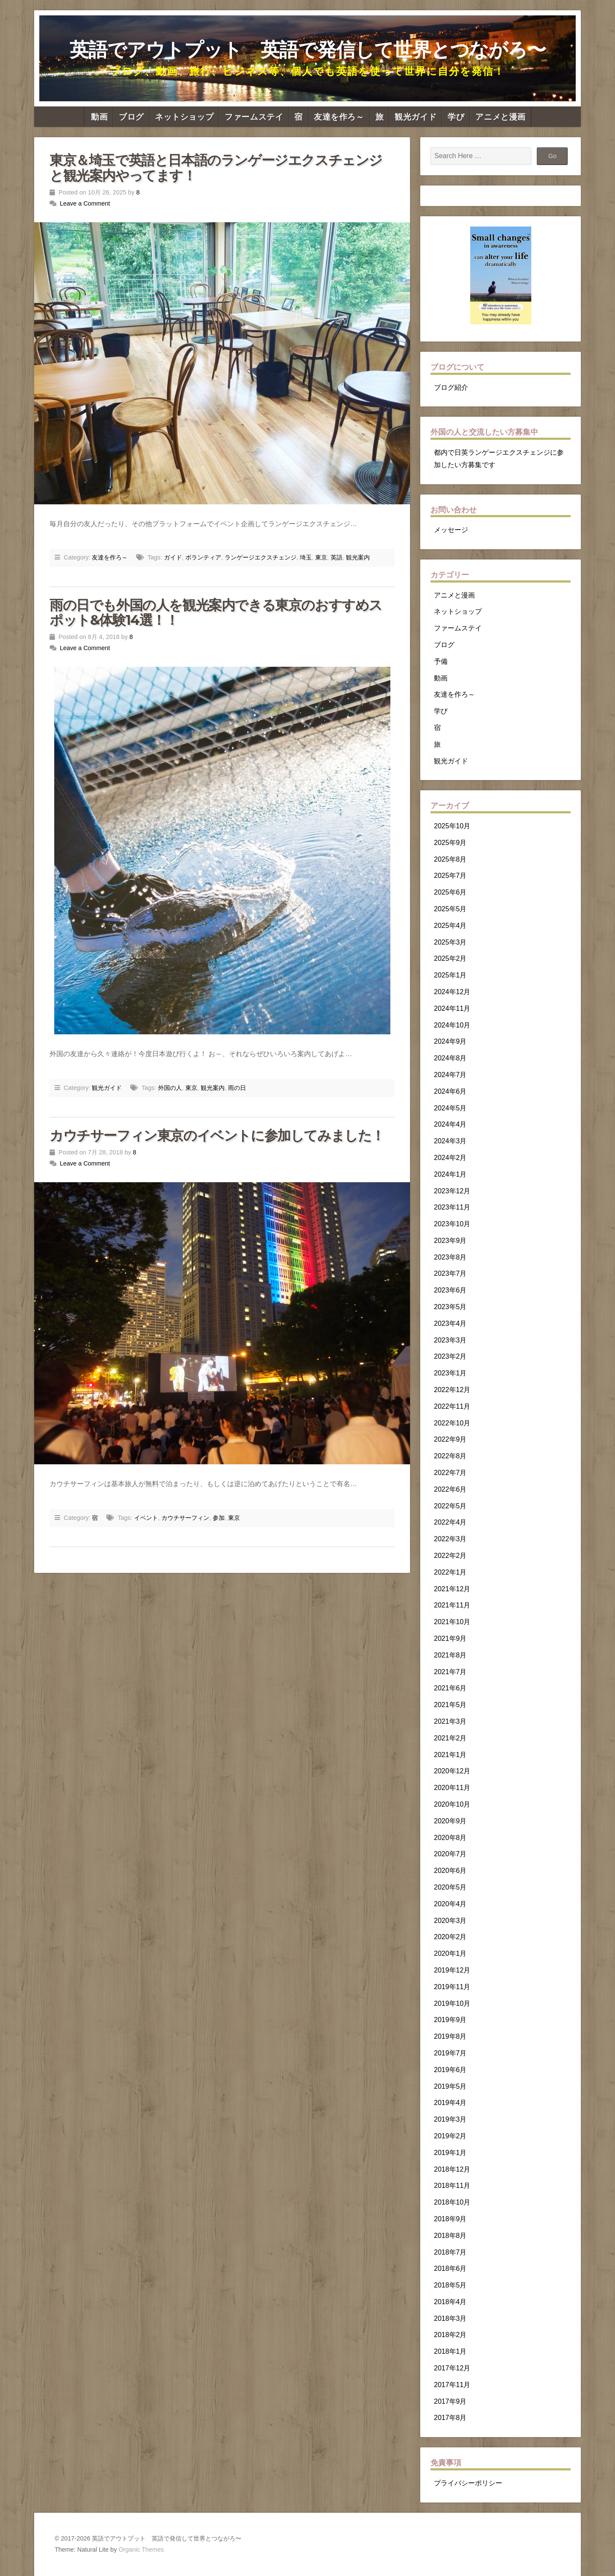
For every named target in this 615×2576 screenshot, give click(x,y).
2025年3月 (450, 942)
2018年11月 (452, 2185)
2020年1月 (450, 1953)
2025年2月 (450, 958)
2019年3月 (450, 2119)
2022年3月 (450, 1539)
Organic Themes (141, 2549)
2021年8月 (450, 1655)
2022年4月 (450, 1522)
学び (456, 117)
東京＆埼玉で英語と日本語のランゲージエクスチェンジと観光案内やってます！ (216, 167)
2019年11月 (452, 1986)
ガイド (173, 557)
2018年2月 (450, 2334)
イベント (146, 1517)
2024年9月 (450, 1041)
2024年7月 (450, 1074)
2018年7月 (450, 2252)
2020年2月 (450, 1936)
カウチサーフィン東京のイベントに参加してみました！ (217, 1135)
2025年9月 (450, 842)
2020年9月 (450, 1821)
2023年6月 (450, 1290)
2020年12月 (452, 1771)
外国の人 (170, 1087)
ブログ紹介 (451, 387)
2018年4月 (450, 2301)
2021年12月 (452, 1589)
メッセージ (451, 529)
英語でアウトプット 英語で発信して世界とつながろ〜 (308, 49)
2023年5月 (450, 1306)
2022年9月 (450, 1439)
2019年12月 (452, 1970)
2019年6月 (450, 2069)
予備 (441, 661)
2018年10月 (452, 2202)
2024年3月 (450, 1141)
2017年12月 (452, 2368)
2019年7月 (450, 2053)
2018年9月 (450, 2219)
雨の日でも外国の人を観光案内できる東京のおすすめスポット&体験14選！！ (216, 612)
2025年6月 (450, 892)
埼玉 (306, 557)
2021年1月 (450, 1754)
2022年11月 (452, 1406)
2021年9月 (450, 1638)
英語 (337, 557)
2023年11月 (452, 1207)
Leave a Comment (85, 203)
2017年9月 (450, 2401)
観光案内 (358, 557)
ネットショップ (184, 117)
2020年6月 (450, 1870)
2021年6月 (450, 1688)
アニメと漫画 (500, 117)
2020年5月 (450, 1887)
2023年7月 (450, 1273)
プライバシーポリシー (468, 2483)
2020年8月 (450, 1837)
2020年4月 (450, 1904)
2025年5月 (450, 909)
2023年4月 (450, 1323)
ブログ (131, 117)
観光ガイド (415, 117)
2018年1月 (450, 2351)
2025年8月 (450, 859)
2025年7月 (450, 875)
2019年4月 (450, 2102)
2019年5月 (450, 2086)
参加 (219, 1517)
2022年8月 (450, 1456)
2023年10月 (452, 1224)
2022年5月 (450, 1506)
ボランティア (203, 557)
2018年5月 (450, 2285)
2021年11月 (452, 1605)
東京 (321, 557)
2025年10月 (452, 826)
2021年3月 (450, 1721)
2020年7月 (450, 1854)
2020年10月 (452, 1804)
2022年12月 (452, 1389)
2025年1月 (450, 975)
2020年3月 (450, 1920)
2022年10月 (452, 1423)
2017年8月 (450, 2417)
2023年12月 (452, 1191)
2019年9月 (450, 2019)
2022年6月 (450, 1489)
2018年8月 (450, 2235)
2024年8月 (450, 1058)
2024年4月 (450, 1124)
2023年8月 (450, 1257)
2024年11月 (452, 1008)
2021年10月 (452, 1621)
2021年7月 (450, 1671)
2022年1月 (450, 1572)
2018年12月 (452, 2169)
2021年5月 (450, 1704)
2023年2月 (450, 1356)
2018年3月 (450, 2318)
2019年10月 (452, 2003)
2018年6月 (450, 2268)
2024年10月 (452, 1025)
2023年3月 (450, 1340)
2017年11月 (452, 2384)
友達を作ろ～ (339, 117)
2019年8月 (450, 2036)
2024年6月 (450, 1091)
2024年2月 (450, 1157)
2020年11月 (452, 1787)
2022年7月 (450, 1472)
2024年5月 (450, 1108)
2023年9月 (450, 1240)
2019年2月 (450, 2136)
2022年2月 (450, 1555)
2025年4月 (450, 925)
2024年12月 (452, 991)
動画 (99, 117)
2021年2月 (450, 1738)
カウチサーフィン (185, 1517)
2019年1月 (450, 2152)
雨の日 (237, 1087)
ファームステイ (254, 117)
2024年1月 (450, 1174)
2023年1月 (450, 1373)
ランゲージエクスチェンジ (260, 557)
